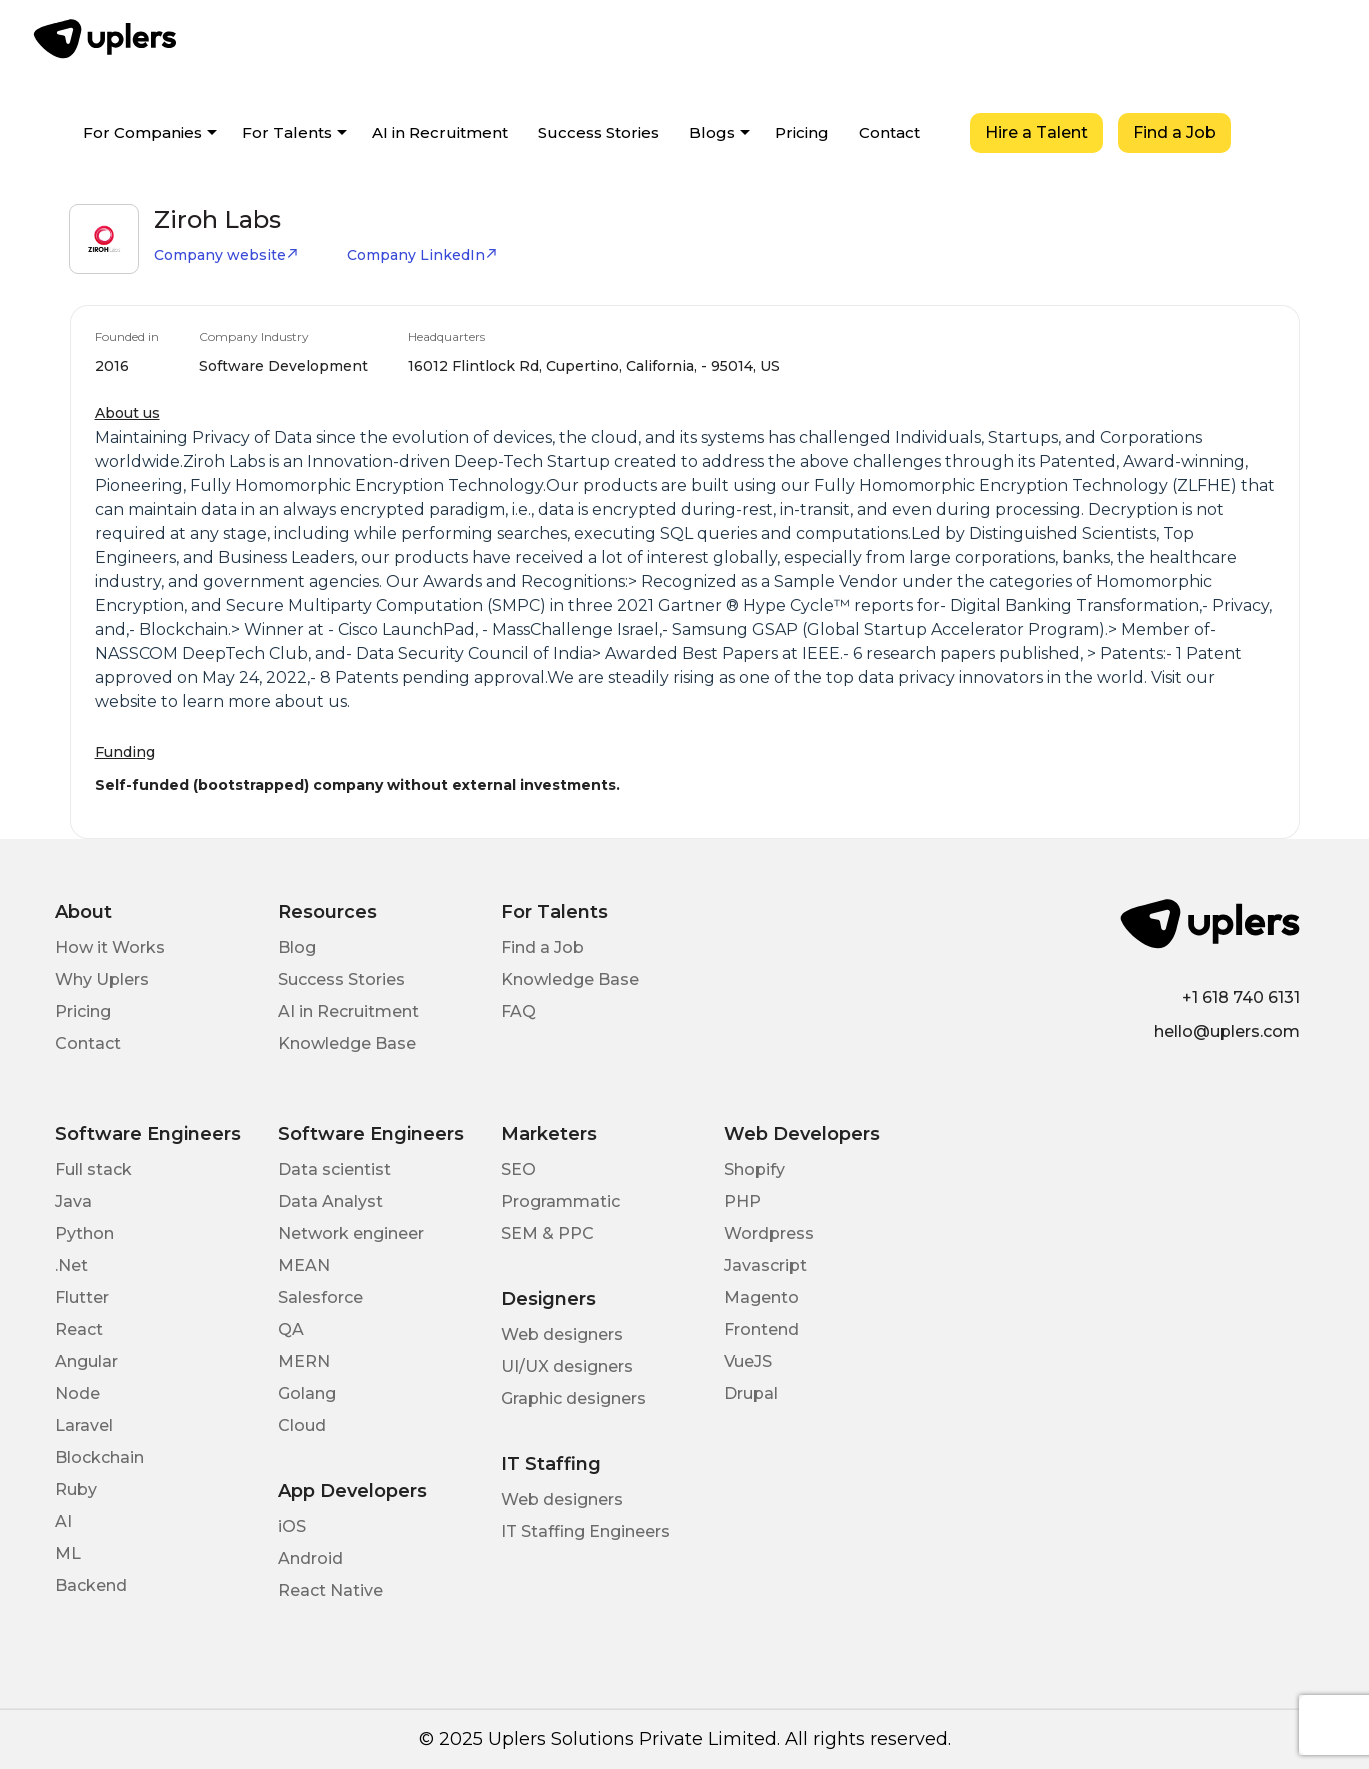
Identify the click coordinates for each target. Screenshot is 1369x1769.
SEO (518, 1169)
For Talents (287, 132)
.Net (71, 1265)
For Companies (142, 132)
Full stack (93, 1169)
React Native (330, 1590)
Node (77, 1393)
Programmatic (560, 1201)
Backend (91, 1585)
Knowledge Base (347, 1043)
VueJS (748, 1361)
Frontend (761, 1329)
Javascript (765, 1265)
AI (63, 1521)
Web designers (562, 1334)
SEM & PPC (547, 1233)
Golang (307, 1393)
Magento (761, 1297)
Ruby (76, 1489)
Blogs (712, 132)
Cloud (302, 1425)
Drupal (751, 1393)
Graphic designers (573, 1398)
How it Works (110, 947)
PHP (742, 1201)
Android (310, 1558)
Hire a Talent (1036, 132)
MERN (304, 1361)
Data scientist (334, 1169)
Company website (226, 255)
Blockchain (99, 1457)
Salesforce (320, 1297)
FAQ (518, 1011)
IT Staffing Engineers (585, 1531)
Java (73, 1201)
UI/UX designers (567, 1366)
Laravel (84, 1425)
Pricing (802, 132)
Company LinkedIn (422, 255)
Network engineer (351, 1233)
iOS (292, 1526)
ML (68, 1553)
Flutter (82, 1297)
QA (291, 1329)
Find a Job (1174, 132)
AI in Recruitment (440, 132)
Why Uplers (102, 979)
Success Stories (598, 132)
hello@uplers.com (1227, 1031)
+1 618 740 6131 (1241, 997)
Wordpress (769, 1233)
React (79, 1329)
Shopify (754, 1169)
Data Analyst (330, 1201)
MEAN (304, 1265)
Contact (889, 132)
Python (84, 1233)
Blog (297, 947)
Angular (86, 1361)
